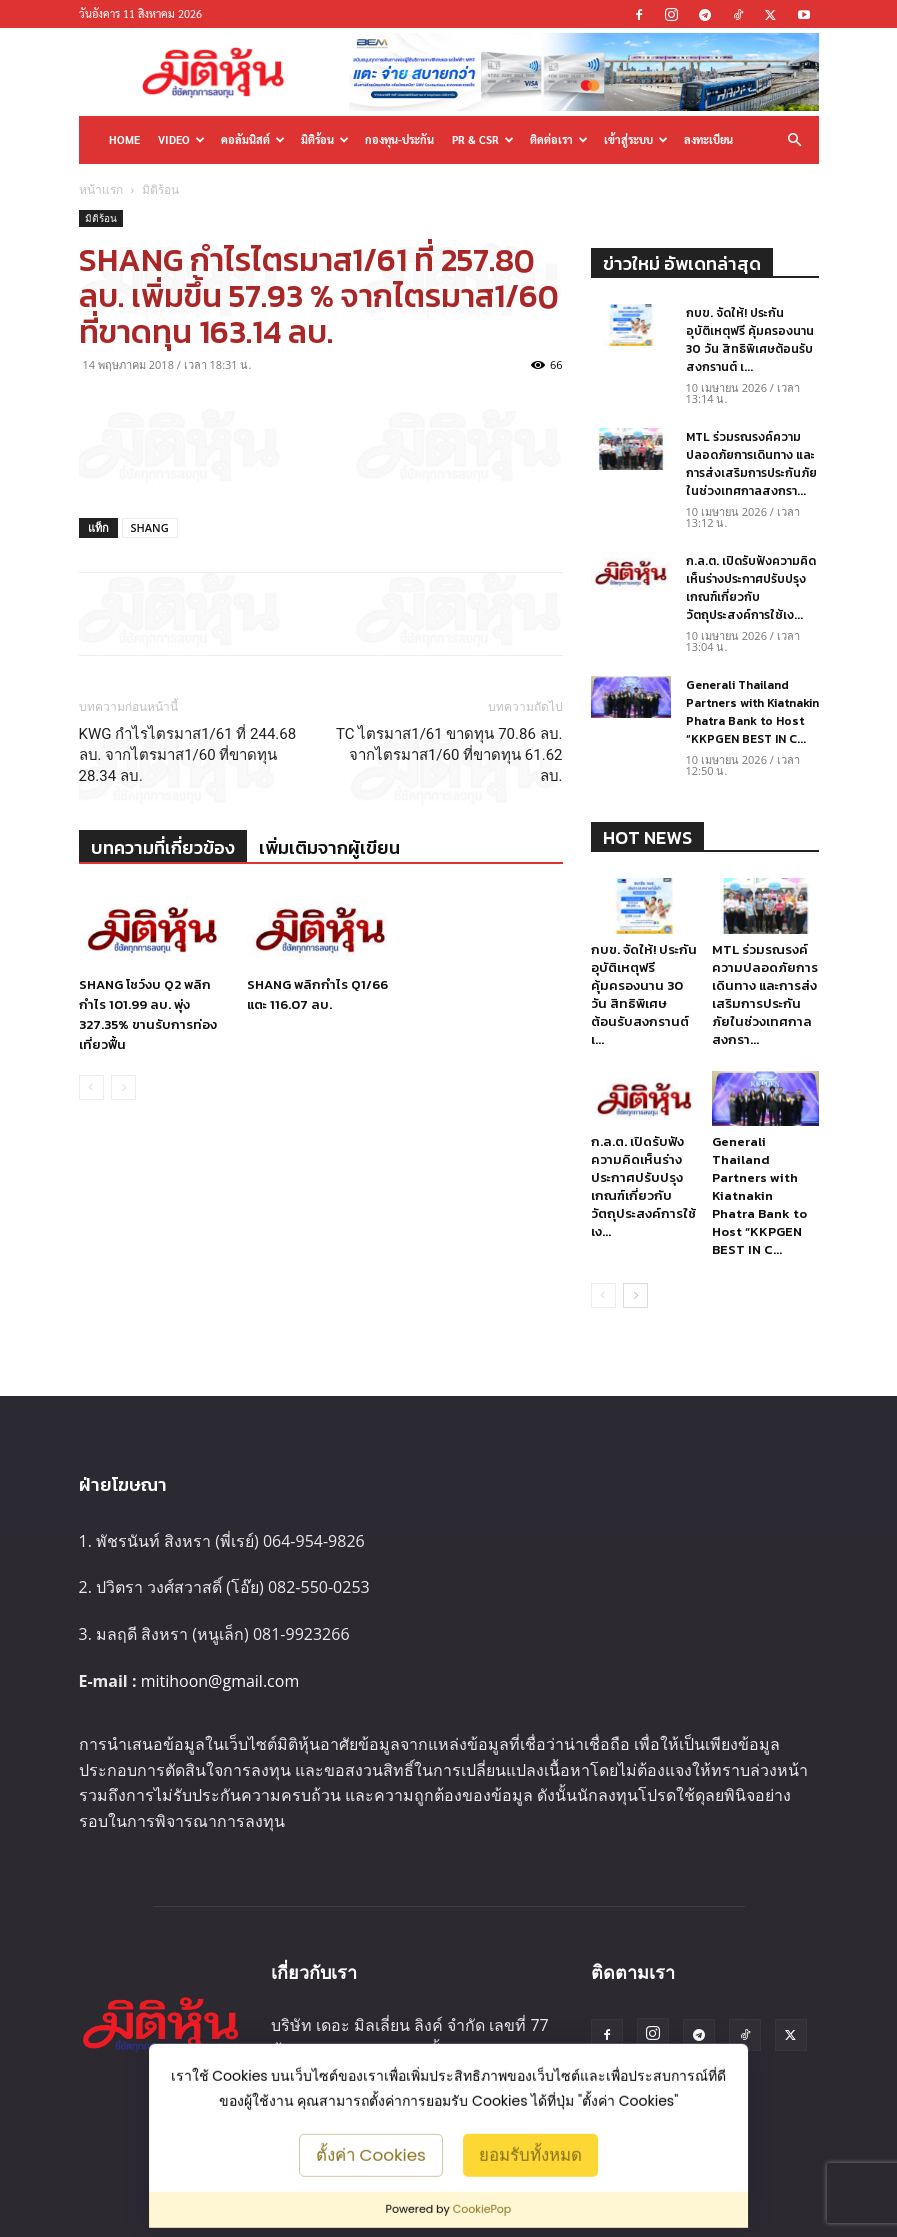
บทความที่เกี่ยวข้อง (163, 847)
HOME (124, 139)
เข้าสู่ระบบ (636, 139)
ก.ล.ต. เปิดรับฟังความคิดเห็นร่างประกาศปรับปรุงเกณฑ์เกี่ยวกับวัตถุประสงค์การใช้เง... (751, 588)
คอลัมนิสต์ (253, 139)
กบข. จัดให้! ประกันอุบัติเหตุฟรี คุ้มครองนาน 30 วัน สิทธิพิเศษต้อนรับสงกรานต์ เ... (750, 340)
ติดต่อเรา (559, 139)
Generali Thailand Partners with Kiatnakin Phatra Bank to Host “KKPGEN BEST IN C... (752, 712)
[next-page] (635, 1295)
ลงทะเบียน (708, 139)
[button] (795, 139)
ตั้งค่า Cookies (371, 2154)
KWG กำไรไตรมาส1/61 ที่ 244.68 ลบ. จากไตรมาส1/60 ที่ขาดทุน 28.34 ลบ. (188, 755)
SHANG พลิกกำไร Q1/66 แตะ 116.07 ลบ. (317, 994)
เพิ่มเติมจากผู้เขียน (329, 847)
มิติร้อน (325, 139)
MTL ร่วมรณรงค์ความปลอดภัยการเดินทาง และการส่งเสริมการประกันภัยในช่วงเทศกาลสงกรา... (751, 464)
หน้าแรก (101, 189)
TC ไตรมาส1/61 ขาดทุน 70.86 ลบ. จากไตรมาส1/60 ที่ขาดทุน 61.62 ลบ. (449, 755)
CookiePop (482, 2209)
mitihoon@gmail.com (220, 1681)
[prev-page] (91, 1087)
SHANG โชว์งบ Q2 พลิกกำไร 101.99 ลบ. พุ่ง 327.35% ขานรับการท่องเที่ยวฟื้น (148, 1014)
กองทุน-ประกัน (399, 139)
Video (181, 139)
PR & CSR (483, 139)
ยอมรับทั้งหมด (530, 2154)
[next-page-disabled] (123, 1087)
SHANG (150, 527)
